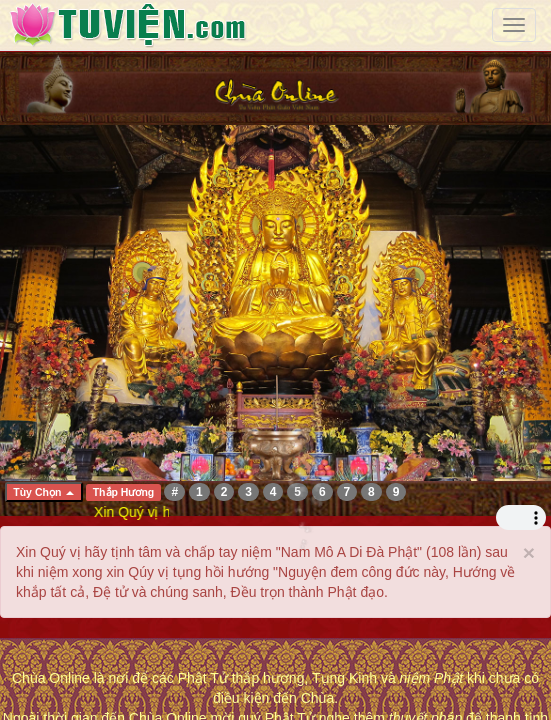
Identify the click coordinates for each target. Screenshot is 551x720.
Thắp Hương (124, 492)
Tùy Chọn (43, 492)
